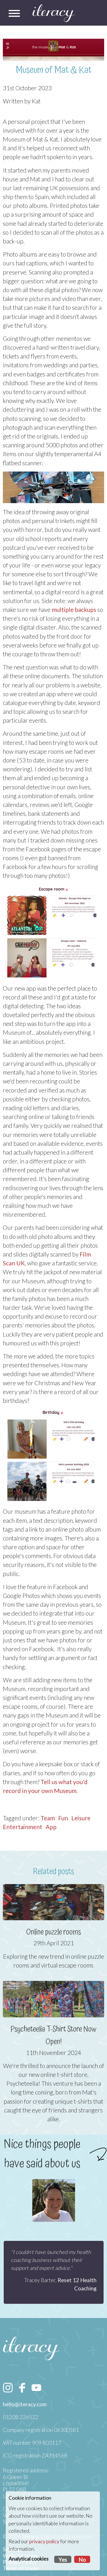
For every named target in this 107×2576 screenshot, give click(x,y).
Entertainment (22, 1826)
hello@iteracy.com (25, 2404)
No (82, 2560)
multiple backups (74, 609)
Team (48, 1817)
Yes (62, 2560)
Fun (63, 1817)
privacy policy (44, 2541)
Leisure (80, 1817)
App (51, 1826)
